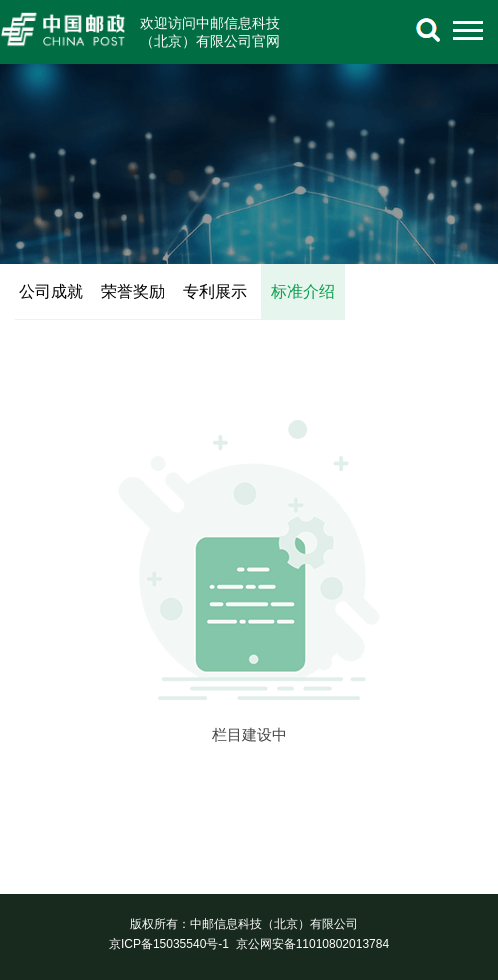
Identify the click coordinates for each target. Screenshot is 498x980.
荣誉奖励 (133, 291)
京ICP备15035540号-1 (169, 944)
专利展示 (215, 291)
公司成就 (51, 291)
